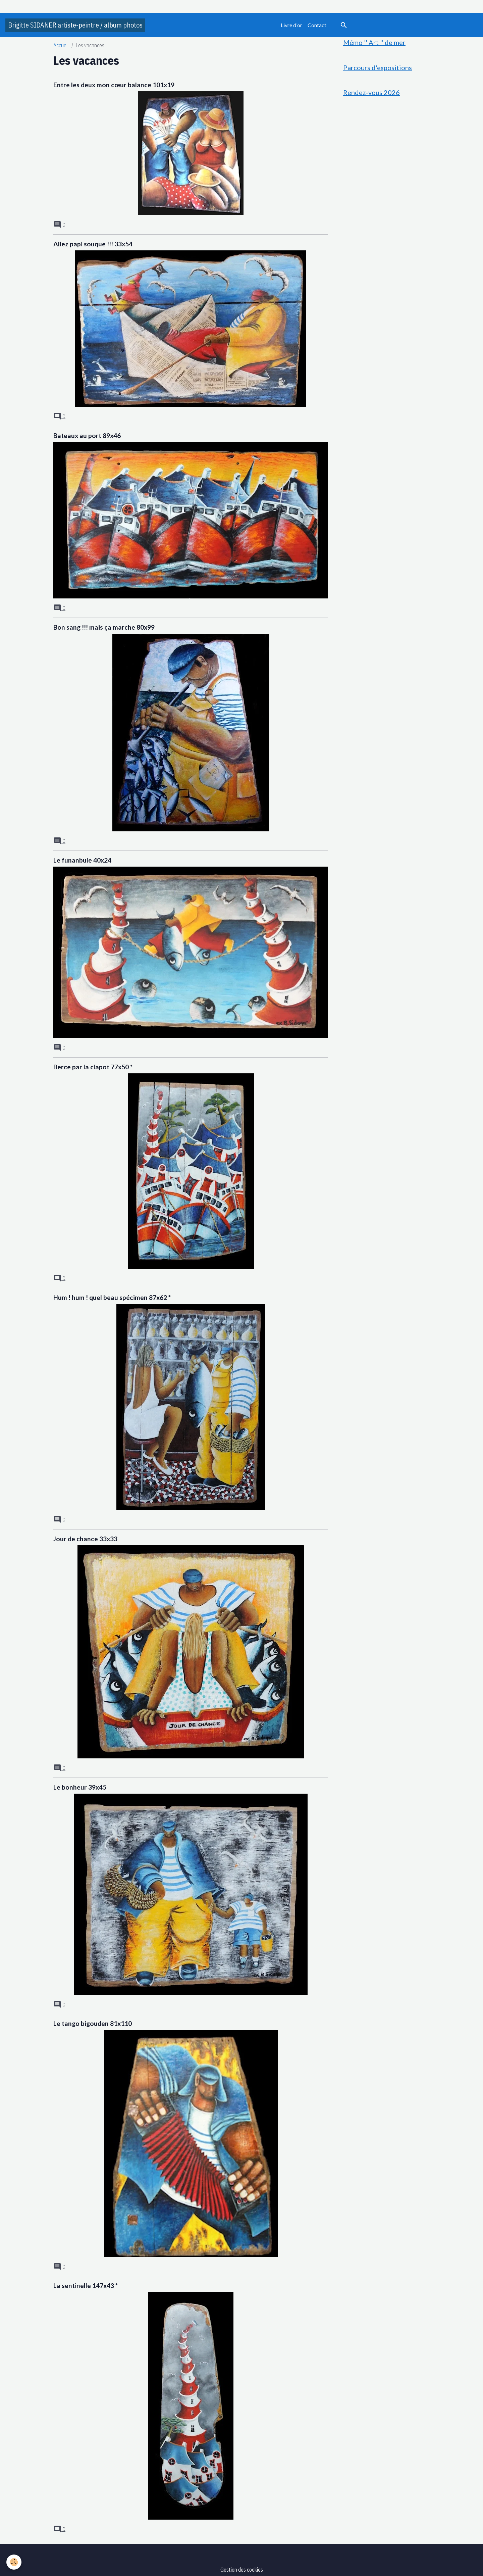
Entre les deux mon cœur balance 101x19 (113, 85)
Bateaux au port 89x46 (87, 435)
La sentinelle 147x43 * (85, 2283)
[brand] (75, 25)
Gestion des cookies (241, 2566)
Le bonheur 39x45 (79, 1785)
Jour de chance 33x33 (85, 1537)
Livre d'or (291, 25)
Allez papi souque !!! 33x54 (92, 243)
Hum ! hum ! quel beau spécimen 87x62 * (112, 1296)
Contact (317, 25)
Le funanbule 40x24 (82, 859)
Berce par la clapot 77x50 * (92, 1065)
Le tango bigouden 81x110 (92, 2021)
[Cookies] (14, 2562)
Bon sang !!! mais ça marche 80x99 (104, 626)
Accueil (61, 45)
